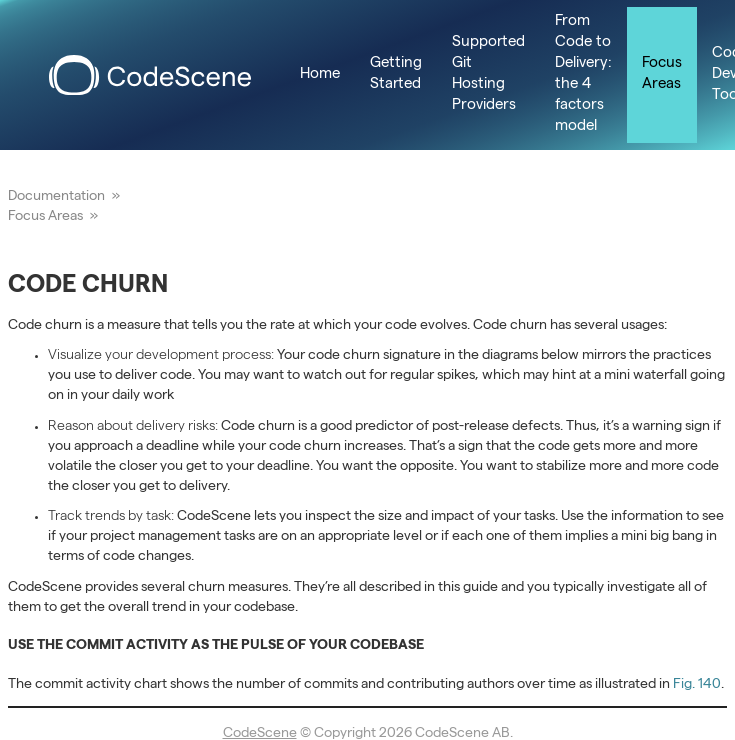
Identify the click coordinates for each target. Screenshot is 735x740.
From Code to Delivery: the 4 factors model (583, 74)
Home (320, 75)
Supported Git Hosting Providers (488, 74)
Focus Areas (662, 74)
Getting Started (396, 74)
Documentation (56, 197)
